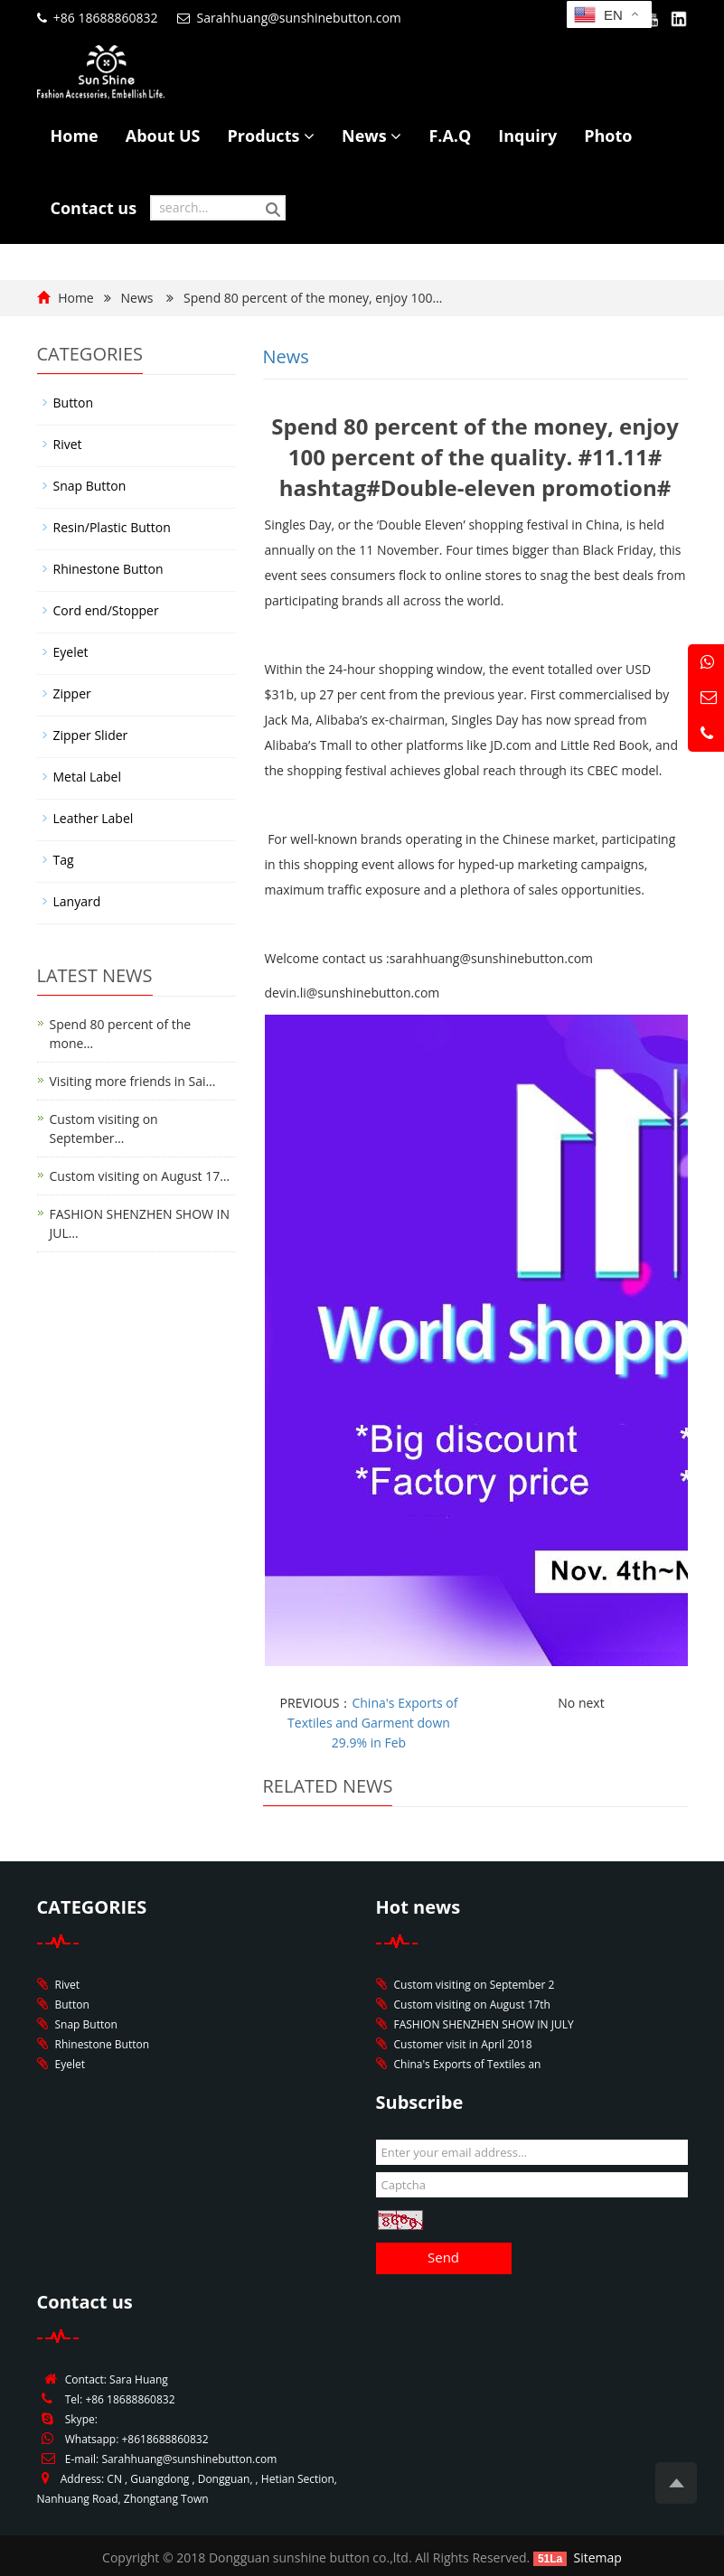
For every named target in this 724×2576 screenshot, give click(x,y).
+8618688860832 (164, 2439)
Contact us (94, 208)
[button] (309, 135)
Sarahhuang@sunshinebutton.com (299, 17)
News (371, 135)
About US (163, 135)
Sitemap (598, 2557)
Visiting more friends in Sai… (133, 1081)
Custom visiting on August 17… (140, 1176)
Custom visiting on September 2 (474, 1984)
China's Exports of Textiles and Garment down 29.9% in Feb (372, 1722)
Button (73, 402)
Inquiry (527, 135)
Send (443, 2257)
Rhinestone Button (108, 568)
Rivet (67, 444)
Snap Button (90, 485)
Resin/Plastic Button (112, 527)
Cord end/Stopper (106, 610)
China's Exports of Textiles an (467, 2064)
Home (75, 135)
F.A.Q (449, 135)
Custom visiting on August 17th (472, 2004)
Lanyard (77, 901)
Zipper (72, 693)
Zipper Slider (90, 735)
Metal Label (87, 776)
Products (271, 135)
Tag (63, 859)
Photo (608, 135)
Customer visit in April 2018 (463, 2044)
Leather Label (93, 818)
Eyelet (71, 651)
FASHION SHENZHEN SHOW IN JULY (484, 2024)
